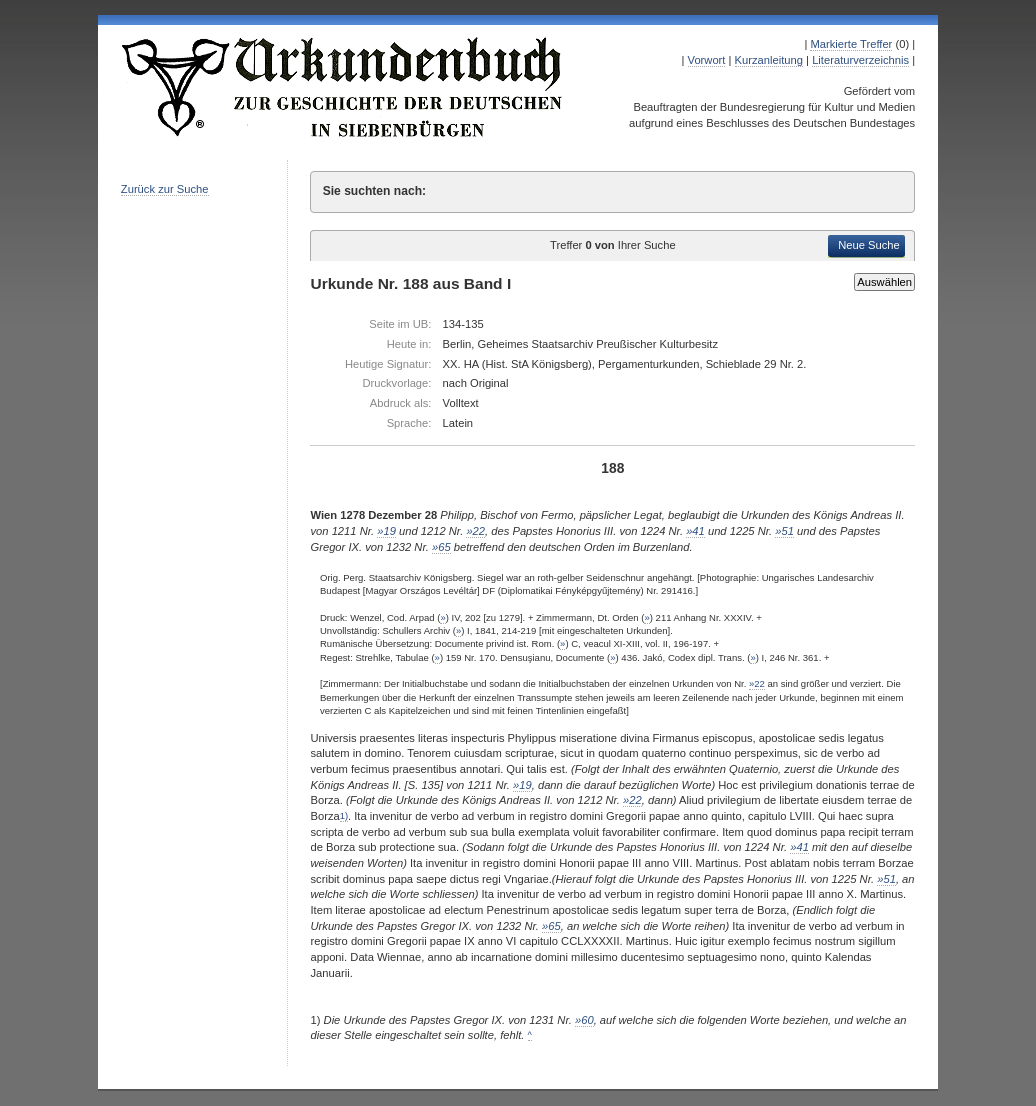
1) (344, 816)
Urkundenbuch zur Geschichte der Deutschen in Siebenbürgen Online (343, 87)
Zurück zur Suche (165, 189)
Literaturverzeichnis (860, 60)
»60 (584, 1020)
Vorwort (707, 60)
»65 (441, 547)
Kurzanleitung (769, 60)
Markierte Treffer (851, 44)
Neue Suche (869, 245)
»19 (386, 531)
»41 (695, 531)
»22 (475, 531)
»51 (784, 531)
